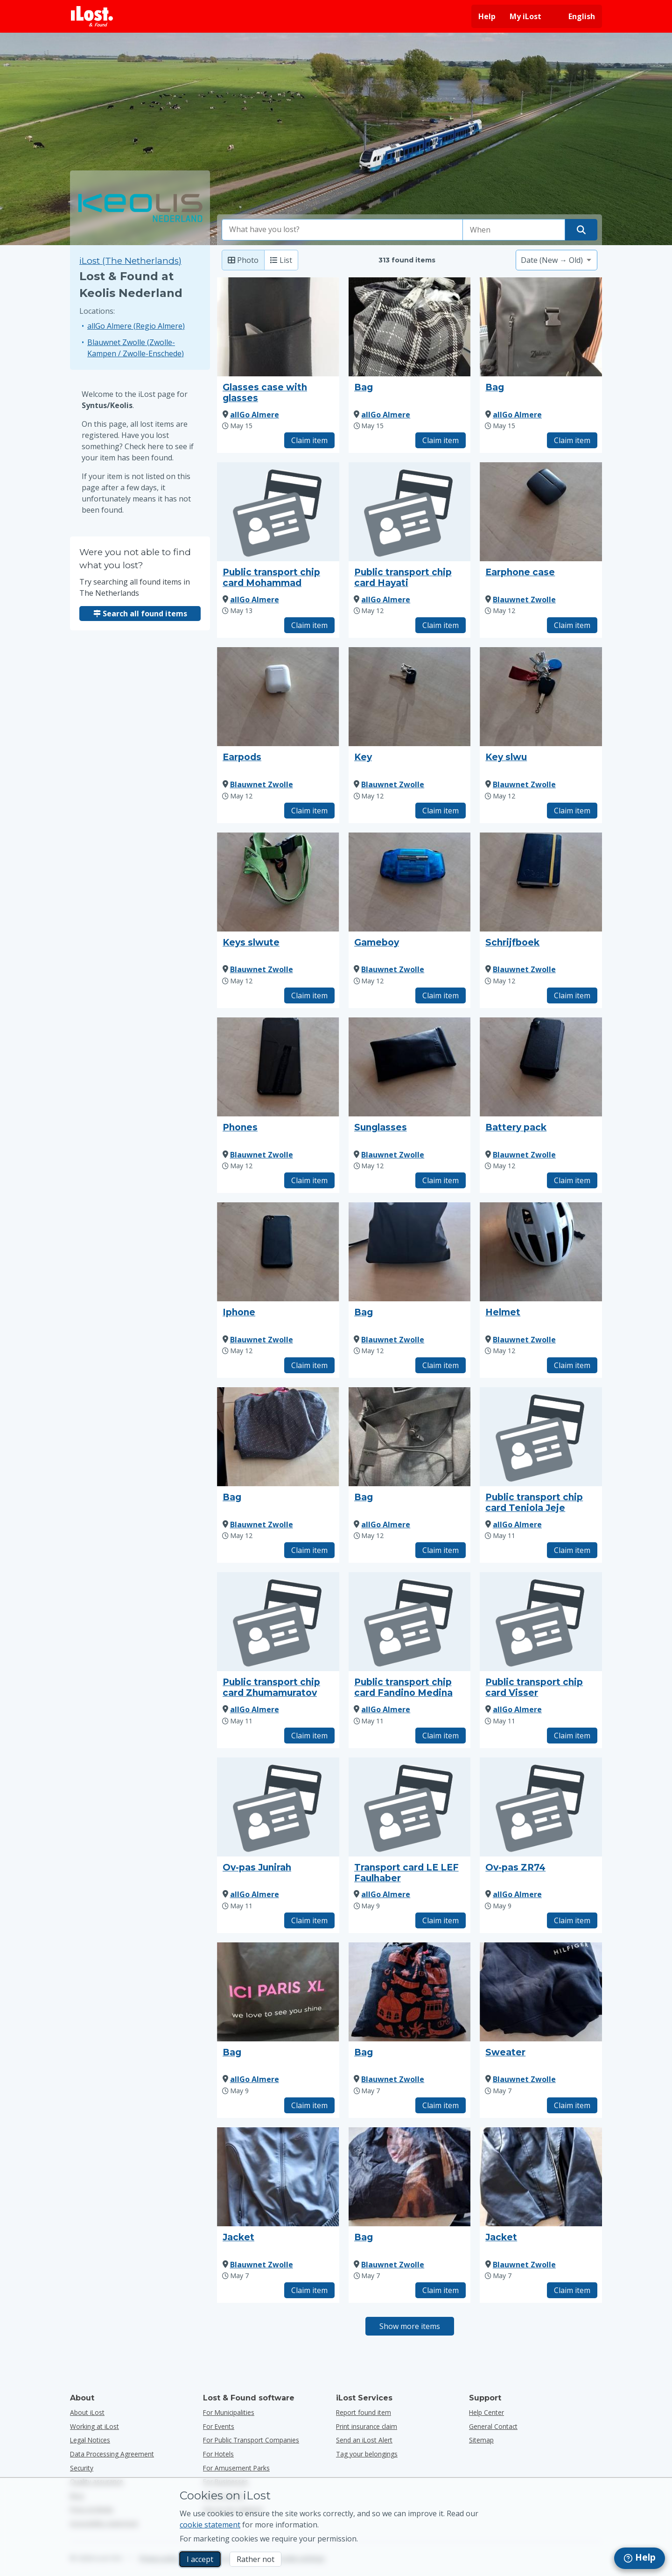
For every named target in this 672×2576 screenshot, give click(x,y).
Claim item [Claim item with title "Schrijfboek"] (572, 995)
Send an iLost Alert (364, 2439)
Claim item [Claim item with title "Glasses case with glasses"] (309, 440)
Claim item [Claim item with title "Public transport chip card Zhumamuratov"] (309, 1735)
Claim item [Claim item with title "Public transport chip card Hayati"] (440, 625)
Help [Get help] (487, 16)
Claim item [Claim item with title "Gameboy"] (440, 995)
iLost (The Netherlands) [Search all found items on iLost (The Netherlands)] (130, 260)
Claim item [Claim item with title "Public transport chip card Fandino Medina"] (440, 1735)
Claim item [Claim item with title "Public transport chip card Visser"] (572, 1735)
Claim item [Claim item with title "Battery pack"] (572, 1180)
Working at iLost (94, 2426)
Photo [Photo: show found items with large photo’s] (243, 260)
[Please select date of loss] (513, 229)
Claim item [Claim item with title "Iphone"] (309, 1365)
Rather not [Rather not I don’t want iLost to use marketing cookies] (255, 2559)
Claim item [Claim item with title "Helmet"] (572, 1365)
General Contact (493, 2426)
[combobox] (342, 229)
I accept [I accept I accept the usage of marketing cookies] (200, 2559)
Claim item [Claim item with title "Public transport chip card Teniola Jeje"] (572, 1550)
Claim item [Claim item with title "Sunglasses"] (440, 1180)
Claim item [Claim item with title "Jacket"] (309, 2290)
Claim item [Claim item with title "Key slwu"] (572, 810)
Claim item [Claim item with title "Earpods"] (309, 810)
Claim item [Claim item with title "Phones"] (309, 1180)
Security (81, 2467)
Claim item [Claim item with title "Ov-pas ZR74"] (572, 1920)
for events (218, 2426)
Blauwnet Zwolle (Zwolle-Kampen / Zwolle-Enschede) (135, 348)
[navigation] (639, 2558)
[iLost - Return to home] (92, 16)
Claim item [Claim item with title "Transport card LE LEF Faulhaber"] (440, 1920)
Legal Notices (90, 2439)
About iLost (87, 2412)
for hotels (218, 2453)
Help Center (486, 2412)
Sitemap (481, 2439)
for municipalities (228, 2412)
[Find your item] (581, 229)
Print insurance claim (366, 2426)
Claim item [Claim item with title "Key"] (440, 810)
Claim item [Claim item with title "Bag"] (440, 440)
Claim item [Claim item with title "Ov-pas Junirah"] (309, 1920)
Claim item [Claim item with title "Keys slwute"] (309, 995)
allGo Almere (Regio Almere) (136, 326)
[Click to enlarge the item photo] (278, 326)
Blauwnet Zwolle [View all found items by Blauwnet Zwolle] (524, 599)
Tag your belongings (367, 2453)
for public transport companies (251, 2439)
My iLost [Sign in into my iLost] (525, 16)
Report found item (363, 2412)
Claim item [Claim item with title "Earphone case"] (572, 625)
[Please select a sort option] (556, 260)
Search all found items (140, 613)
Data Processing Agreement (112, 2453)
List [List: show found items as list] (281, 260)
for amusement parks (236, 2467)
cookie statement (210, 2525)
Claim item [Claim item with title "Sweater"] (572, 2105)
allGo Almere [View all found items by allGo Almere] (254, 414)
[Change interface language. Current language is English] (575, 16)
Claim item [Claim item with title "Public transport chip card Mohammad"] (309, 625)
